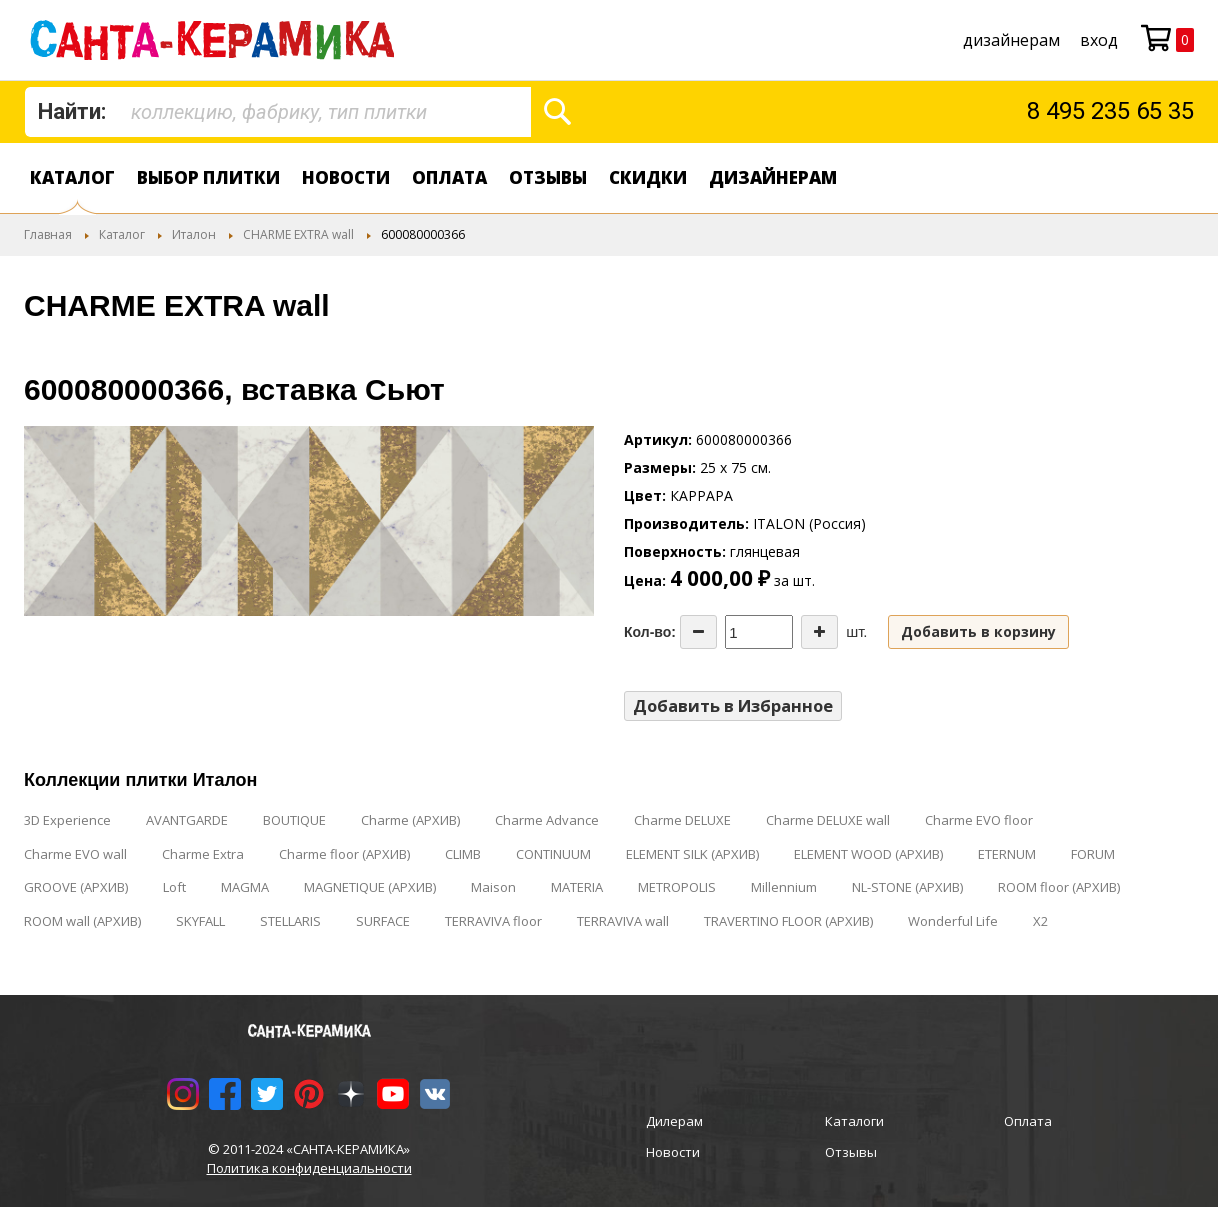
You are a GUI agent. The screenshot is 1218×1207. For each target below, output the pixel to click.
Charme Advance (547, 820)
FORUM (1093, 854)
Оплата (449, 177)
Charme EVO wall (75, 854)
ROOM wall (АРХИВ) (82, 921)
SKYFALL (200, 921)
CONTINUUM (553, 854)
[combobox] (278, 112)
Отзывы (548, 177)
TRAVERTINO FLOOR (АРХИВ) (788, 921)
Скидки (648, 177)
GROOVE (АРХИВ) (76, 887)
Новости (346, 177)
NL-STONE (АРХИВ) (907, 887)
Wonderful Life (953, 921)
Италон (194, 234)
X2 (1040, 921)
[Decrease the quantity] (698, 632)
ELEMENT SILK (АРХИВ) (692, 854)
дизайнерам (1011, 40)
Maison (493, 887)
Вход (1099, 40)
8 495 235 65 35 (1110, 111)
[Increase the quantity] (819, 632)
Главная (48, 234)
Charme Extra (203, 854)
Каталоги (854, 1121)
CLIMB (463, 854)
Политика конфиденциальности (309, 1168)
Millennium (784, 887)
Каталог (72, 177)
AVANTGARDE (187, 820)
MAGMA (245, 887)
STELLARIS (290, 921)
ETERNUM (1007, 854)
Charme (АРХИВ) (410, 820)
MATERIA (577, 887)
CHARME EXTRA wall (298, 234)
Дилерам (674, 1121)
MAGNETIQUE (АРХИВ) (370, 887)
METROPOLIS (677, 887)
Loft (174, 887)
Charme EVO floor (979, 820)
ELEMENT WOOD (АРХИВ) (868, 854)
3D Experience (67, 820)
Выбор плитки (208, 177)
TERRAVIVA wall (623, 921)
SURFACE (383, 921)
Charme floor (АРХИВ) (344, 854)
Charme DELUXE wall (828, 820)
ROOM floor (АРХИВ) (1059, 887)
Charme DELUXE (682, 820)
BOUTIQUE (294, 820)
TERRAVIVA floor (493, 921)
